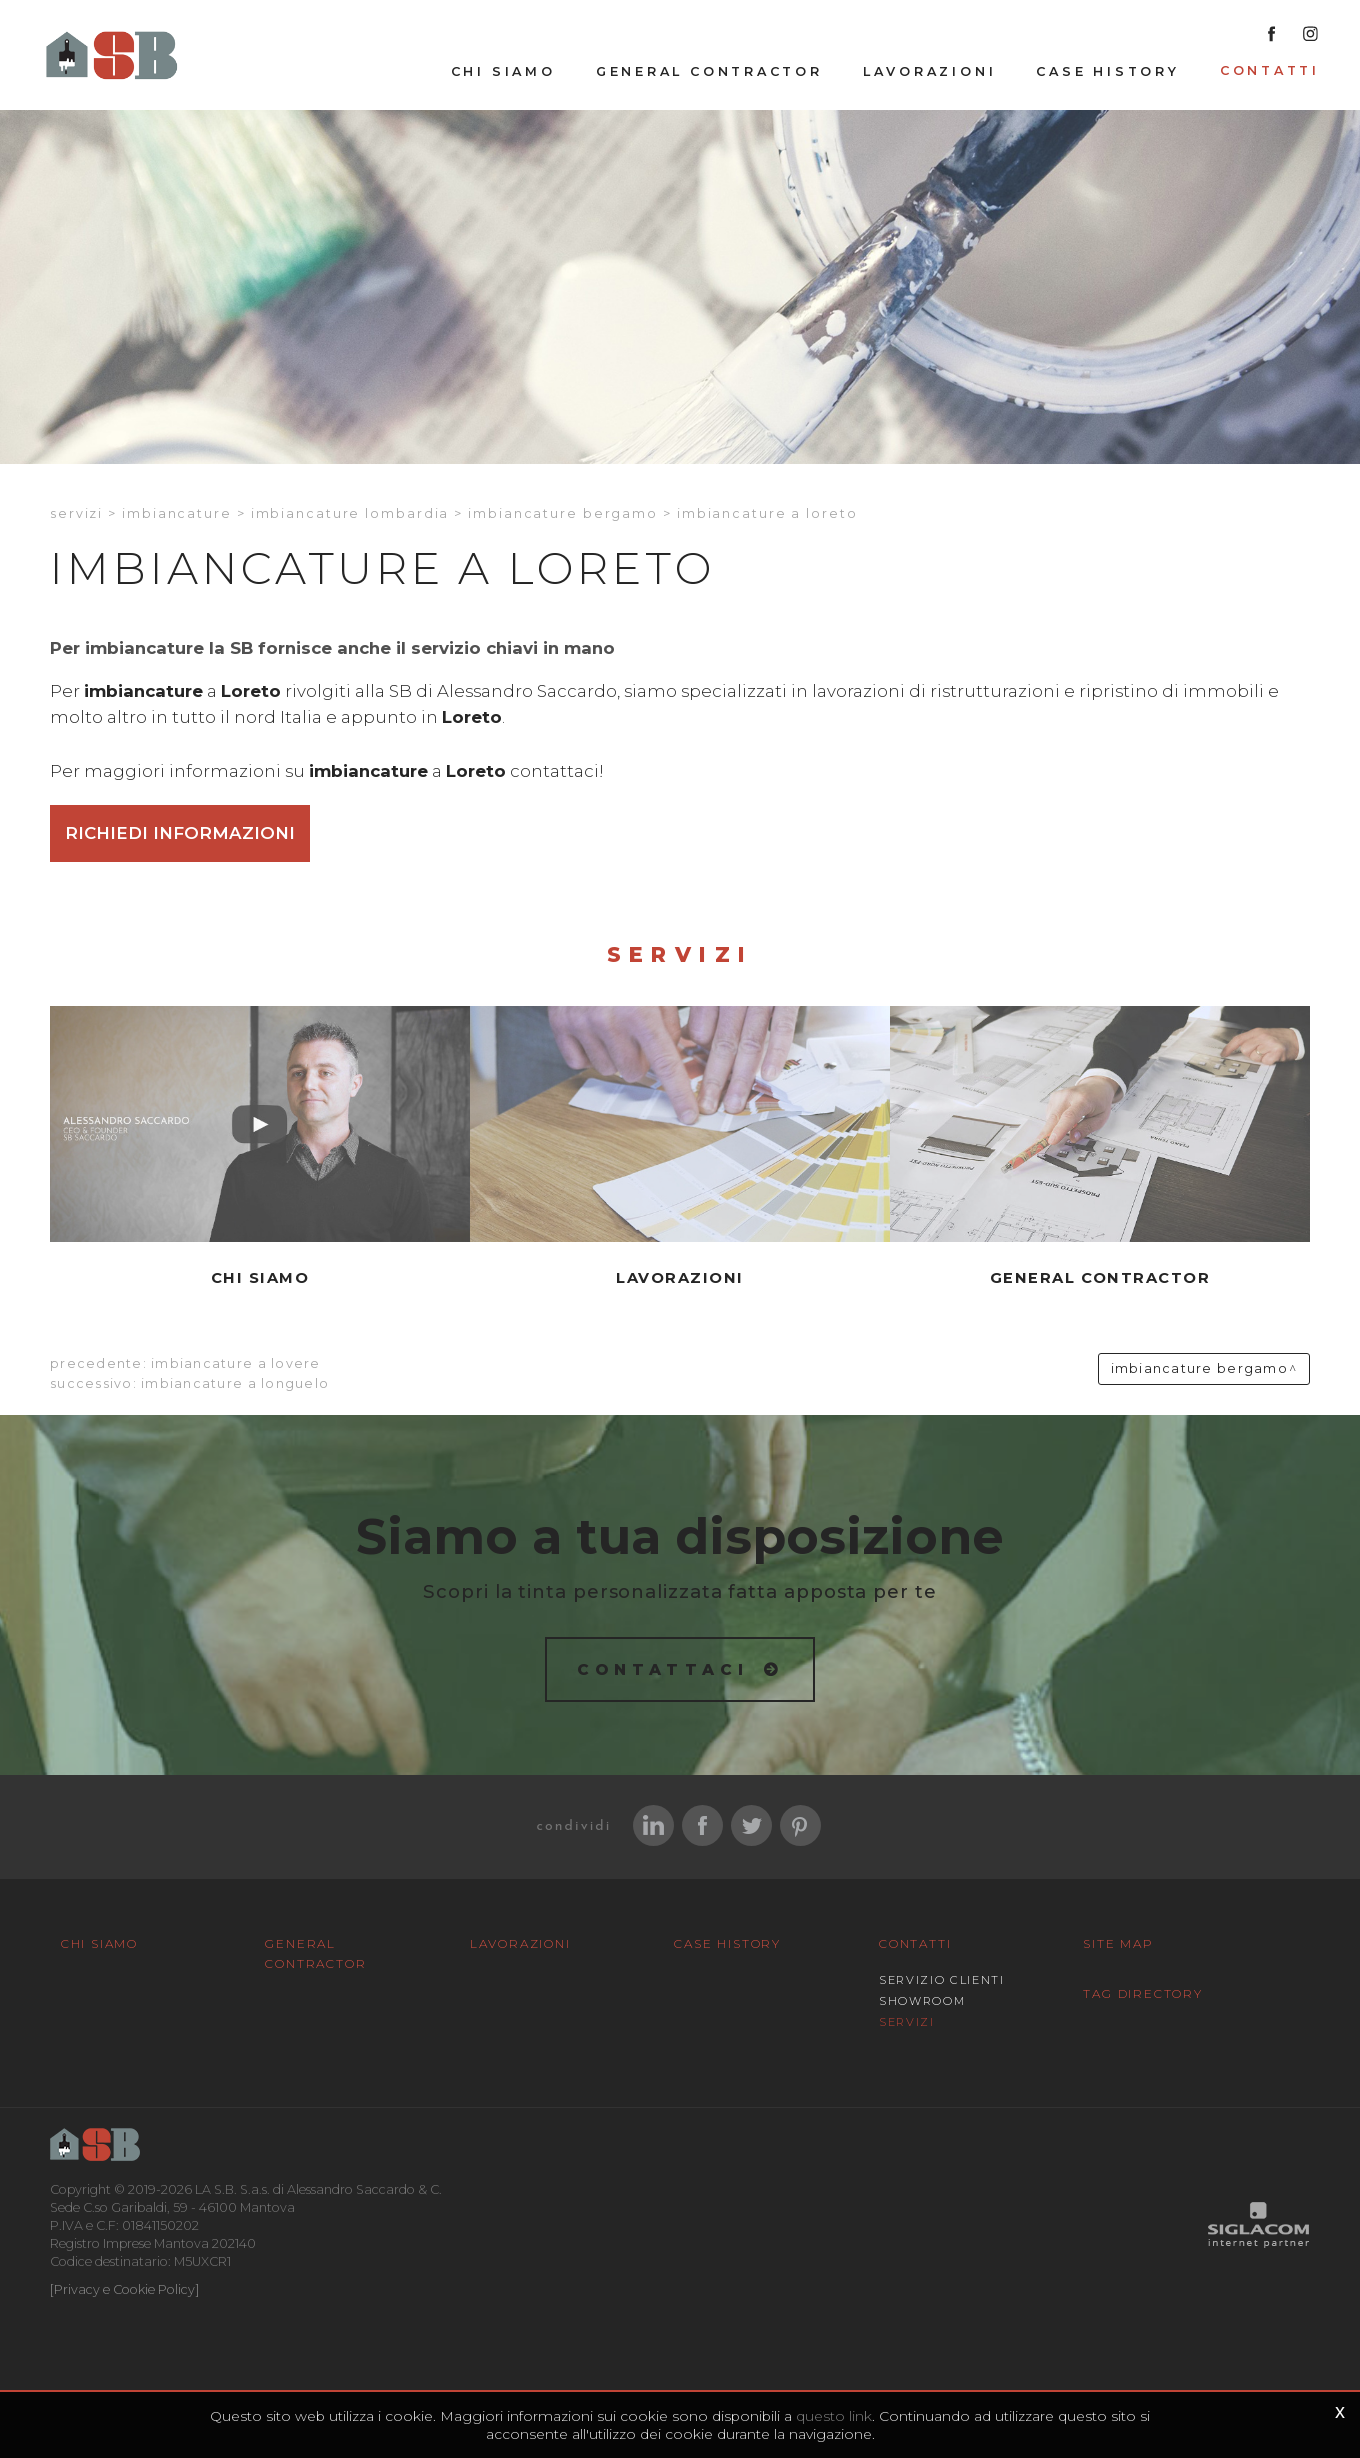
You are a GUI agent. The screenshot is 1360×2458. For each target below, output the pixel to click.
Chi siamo (503, 71)
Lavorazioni (930, 71)
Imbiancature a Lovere (235, 1363)
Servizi (76, 513)
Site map (1118, 1943)
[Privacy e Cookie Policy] (124, 2289)
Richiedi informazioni (180, 833)
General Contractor (709, 71)
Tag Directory (1142, 1993)
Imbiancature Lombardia (350, 513)
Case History (1107, 71)
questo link (834, 2416)
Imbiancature (177, 513)
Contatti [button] (1270, 70)
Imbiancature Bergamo (563, 513)
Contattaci (663, 1669)
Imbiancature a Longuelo (235, 1383)
